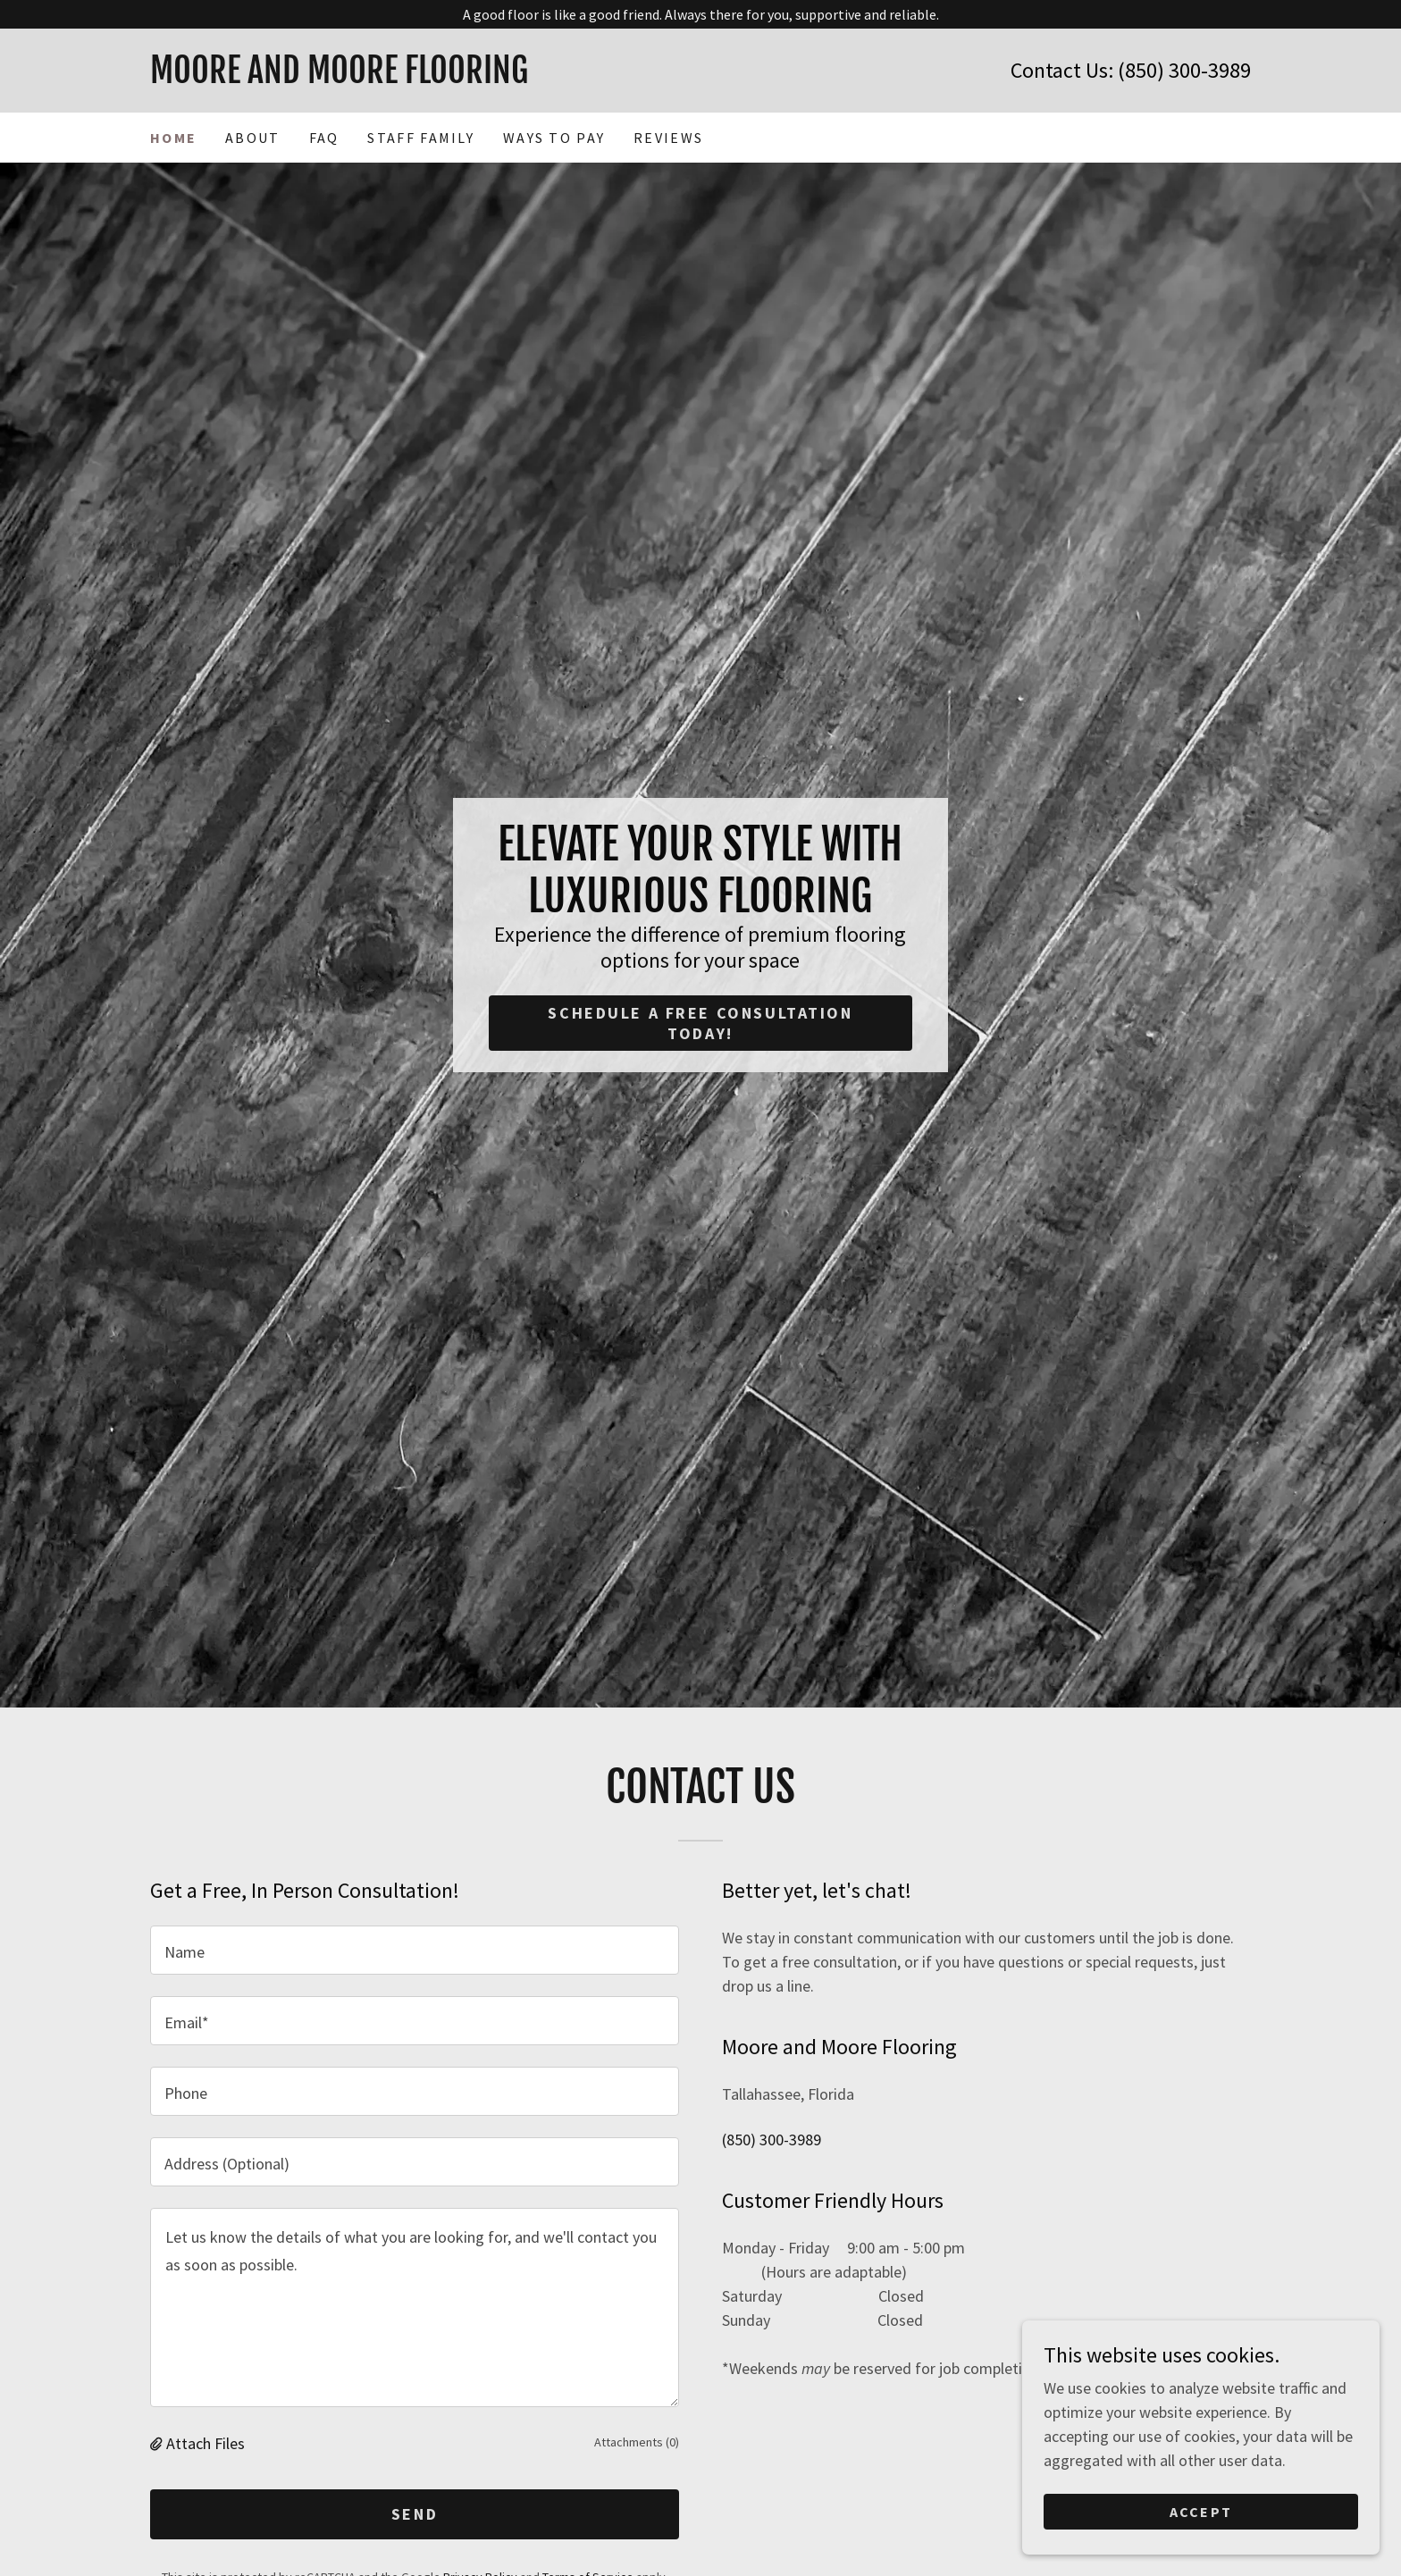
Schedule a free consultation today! (700, 1023)
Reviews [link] (668, 138)
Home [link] (173, 138)
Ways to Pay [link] (554, 138)
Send (414, 2514)
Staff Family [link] (420, 138)
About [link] (252, 138)
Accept (1201, 2512)
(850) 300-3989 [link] (1184, 70)
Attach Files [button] (205, 2443)
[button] (158, 2443)
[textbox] (414, 1950)
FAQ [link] (324, 138)
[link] (425, 77)
